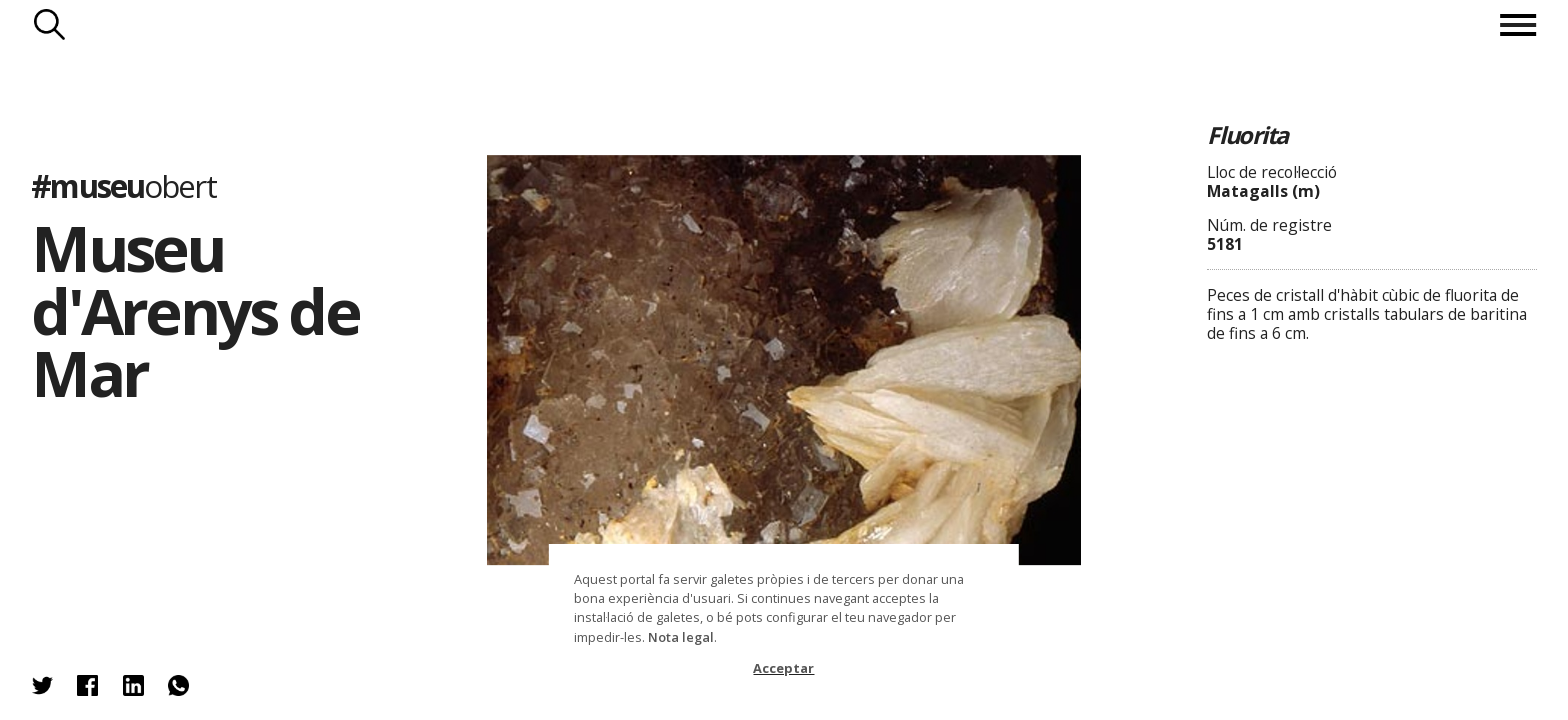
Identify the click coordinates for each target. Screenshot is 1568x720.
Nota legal (681, 637)
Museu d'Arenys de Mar (195, 310)
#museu (123, 185)
